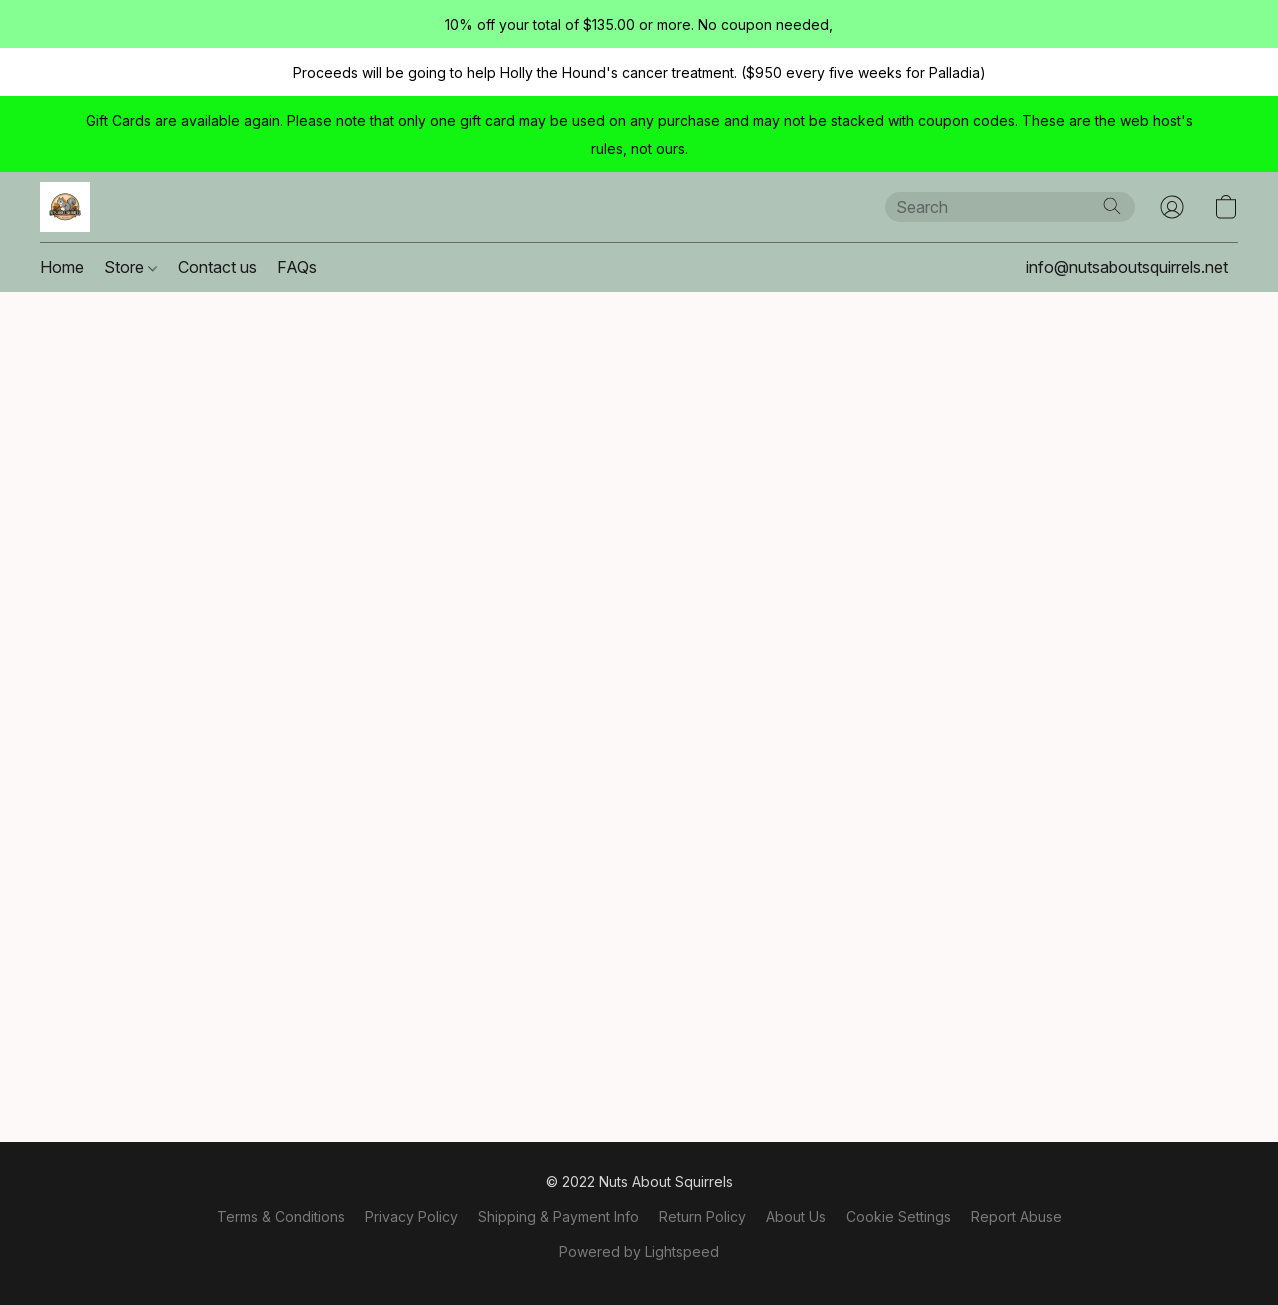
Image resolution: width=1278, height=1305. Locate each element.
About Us (796, 1216)
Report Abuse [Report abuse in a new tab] (1016, 1216)
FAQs (297, 267)
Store (130, 267)
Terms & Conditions (281, 1216)
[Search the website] (1112, 206)
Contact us (217, 267)
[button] (65, 207)
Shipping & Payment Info (558, 1216)
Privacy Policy (411, 1216)
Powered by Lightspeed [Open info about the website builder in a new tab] (639, 1251)
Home (62, 267)
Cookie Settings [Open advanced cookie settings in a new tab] (898, 1216)
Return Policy (702, 1216)
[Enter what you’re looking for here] (1010, 207)
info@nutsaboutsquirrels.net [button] (1127, 267)
